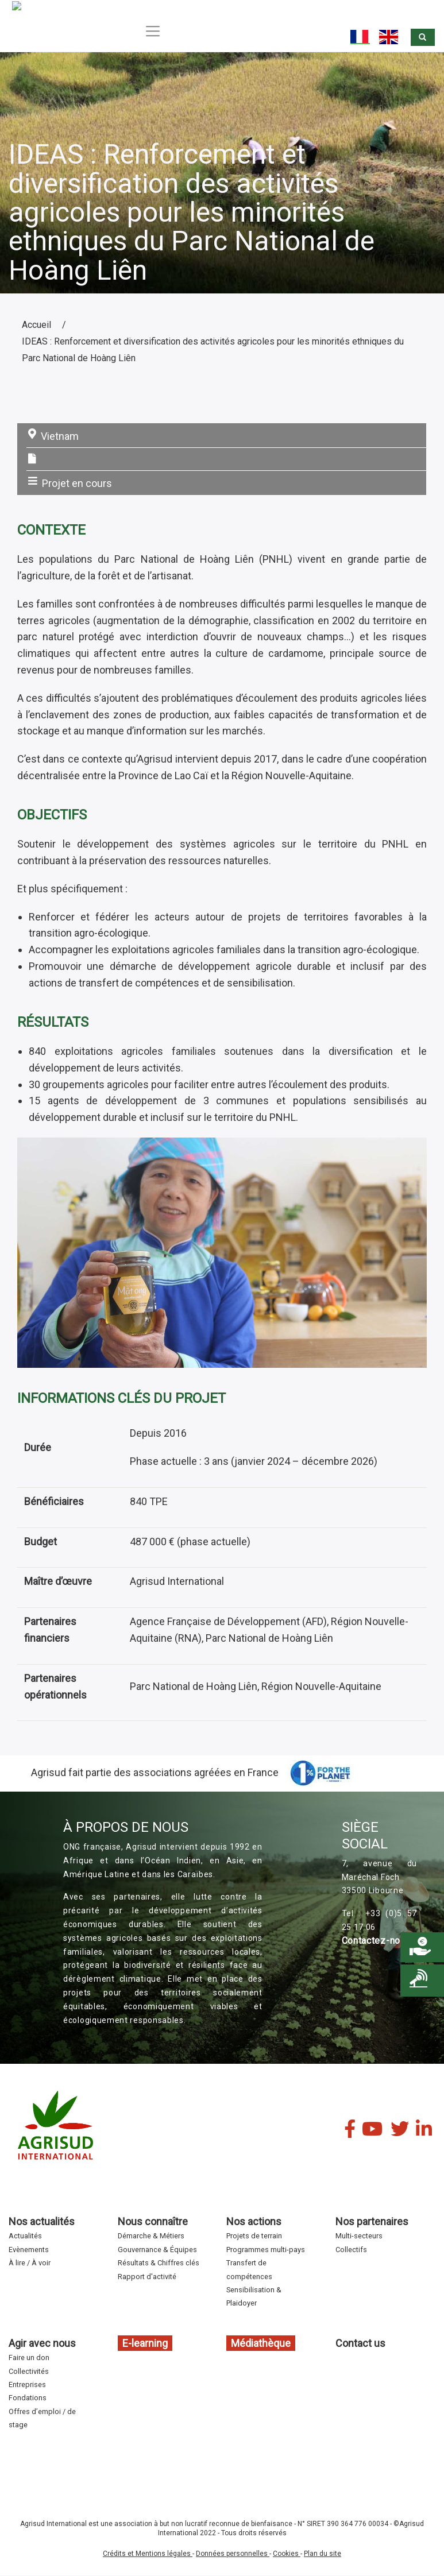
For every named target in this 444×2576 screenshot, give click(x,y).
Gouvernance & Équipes (157, 2249)
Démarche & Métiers (151, 2235)
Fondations (28, 2397)
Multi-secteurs (359, 2235)
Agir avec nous (42, 2343)
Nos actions (253, 2221)
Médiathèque (261, 2343)
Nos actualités (42, 2221)
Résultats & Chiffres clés (158, 2262)
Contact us (360, 2343)
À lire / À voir (30, 2262)
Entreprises (27, 2384)
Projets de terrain (254, 2235)
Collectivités (29, 2371)
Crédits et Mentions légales (147, 2554)
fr (360, 37)
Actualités (25, 2235)
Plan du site (322, 2554)
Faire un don (29, 2357)
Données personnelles (232, 2554)
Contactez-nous (376, 1940)
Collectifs (351, 2249)
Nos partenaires (371, 2221)
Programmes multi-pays (265, 2249)
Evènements (29, 2249)
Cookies (286, 2554)
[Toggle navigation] (152, 31)
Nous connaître (153, 2221)
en (390, 37)
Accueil (36, 324)
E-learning (145, 2343)
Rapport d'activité (147, 2276)
